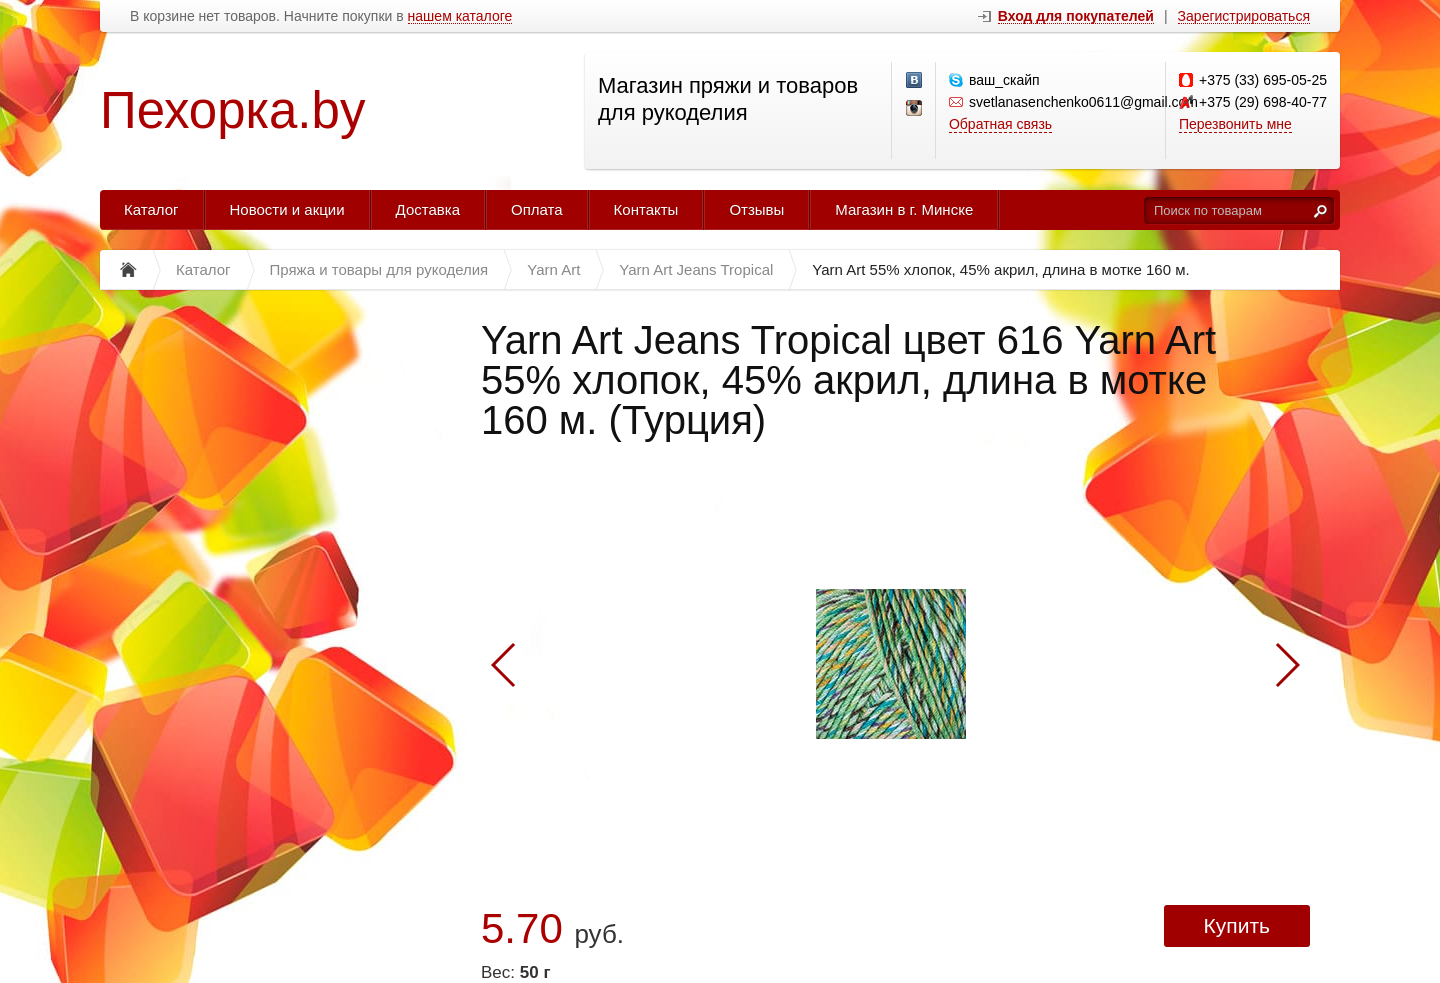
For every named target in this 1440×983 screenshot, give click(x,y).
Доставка (428, 209)
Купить (1237, 925)
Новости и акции (287, 209)
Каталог (151, 209)
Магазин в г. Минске (904, 209)
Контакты (646, 209)
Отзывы (756, 209)
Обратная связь (1000, 124)
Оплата (537, 209)
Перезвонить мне (1235, 124)
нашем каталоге (460, 16)
